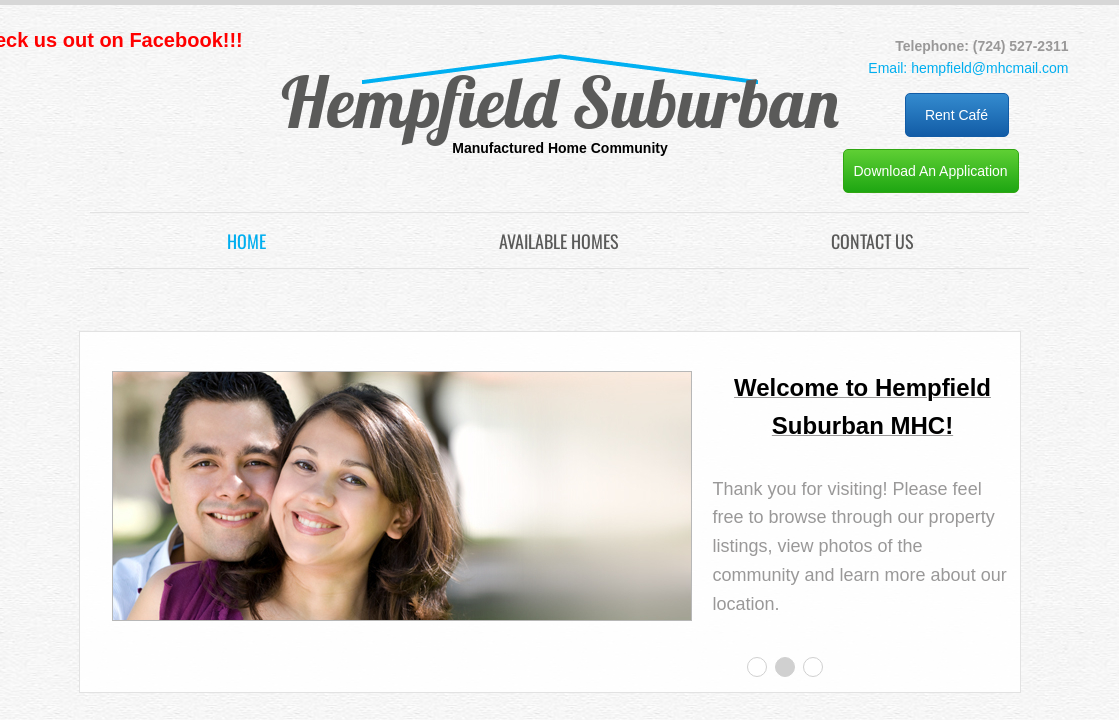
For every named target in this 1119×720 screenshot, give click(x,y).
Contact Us (872, 241)
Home (246, 241)
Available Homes (559, 241)
